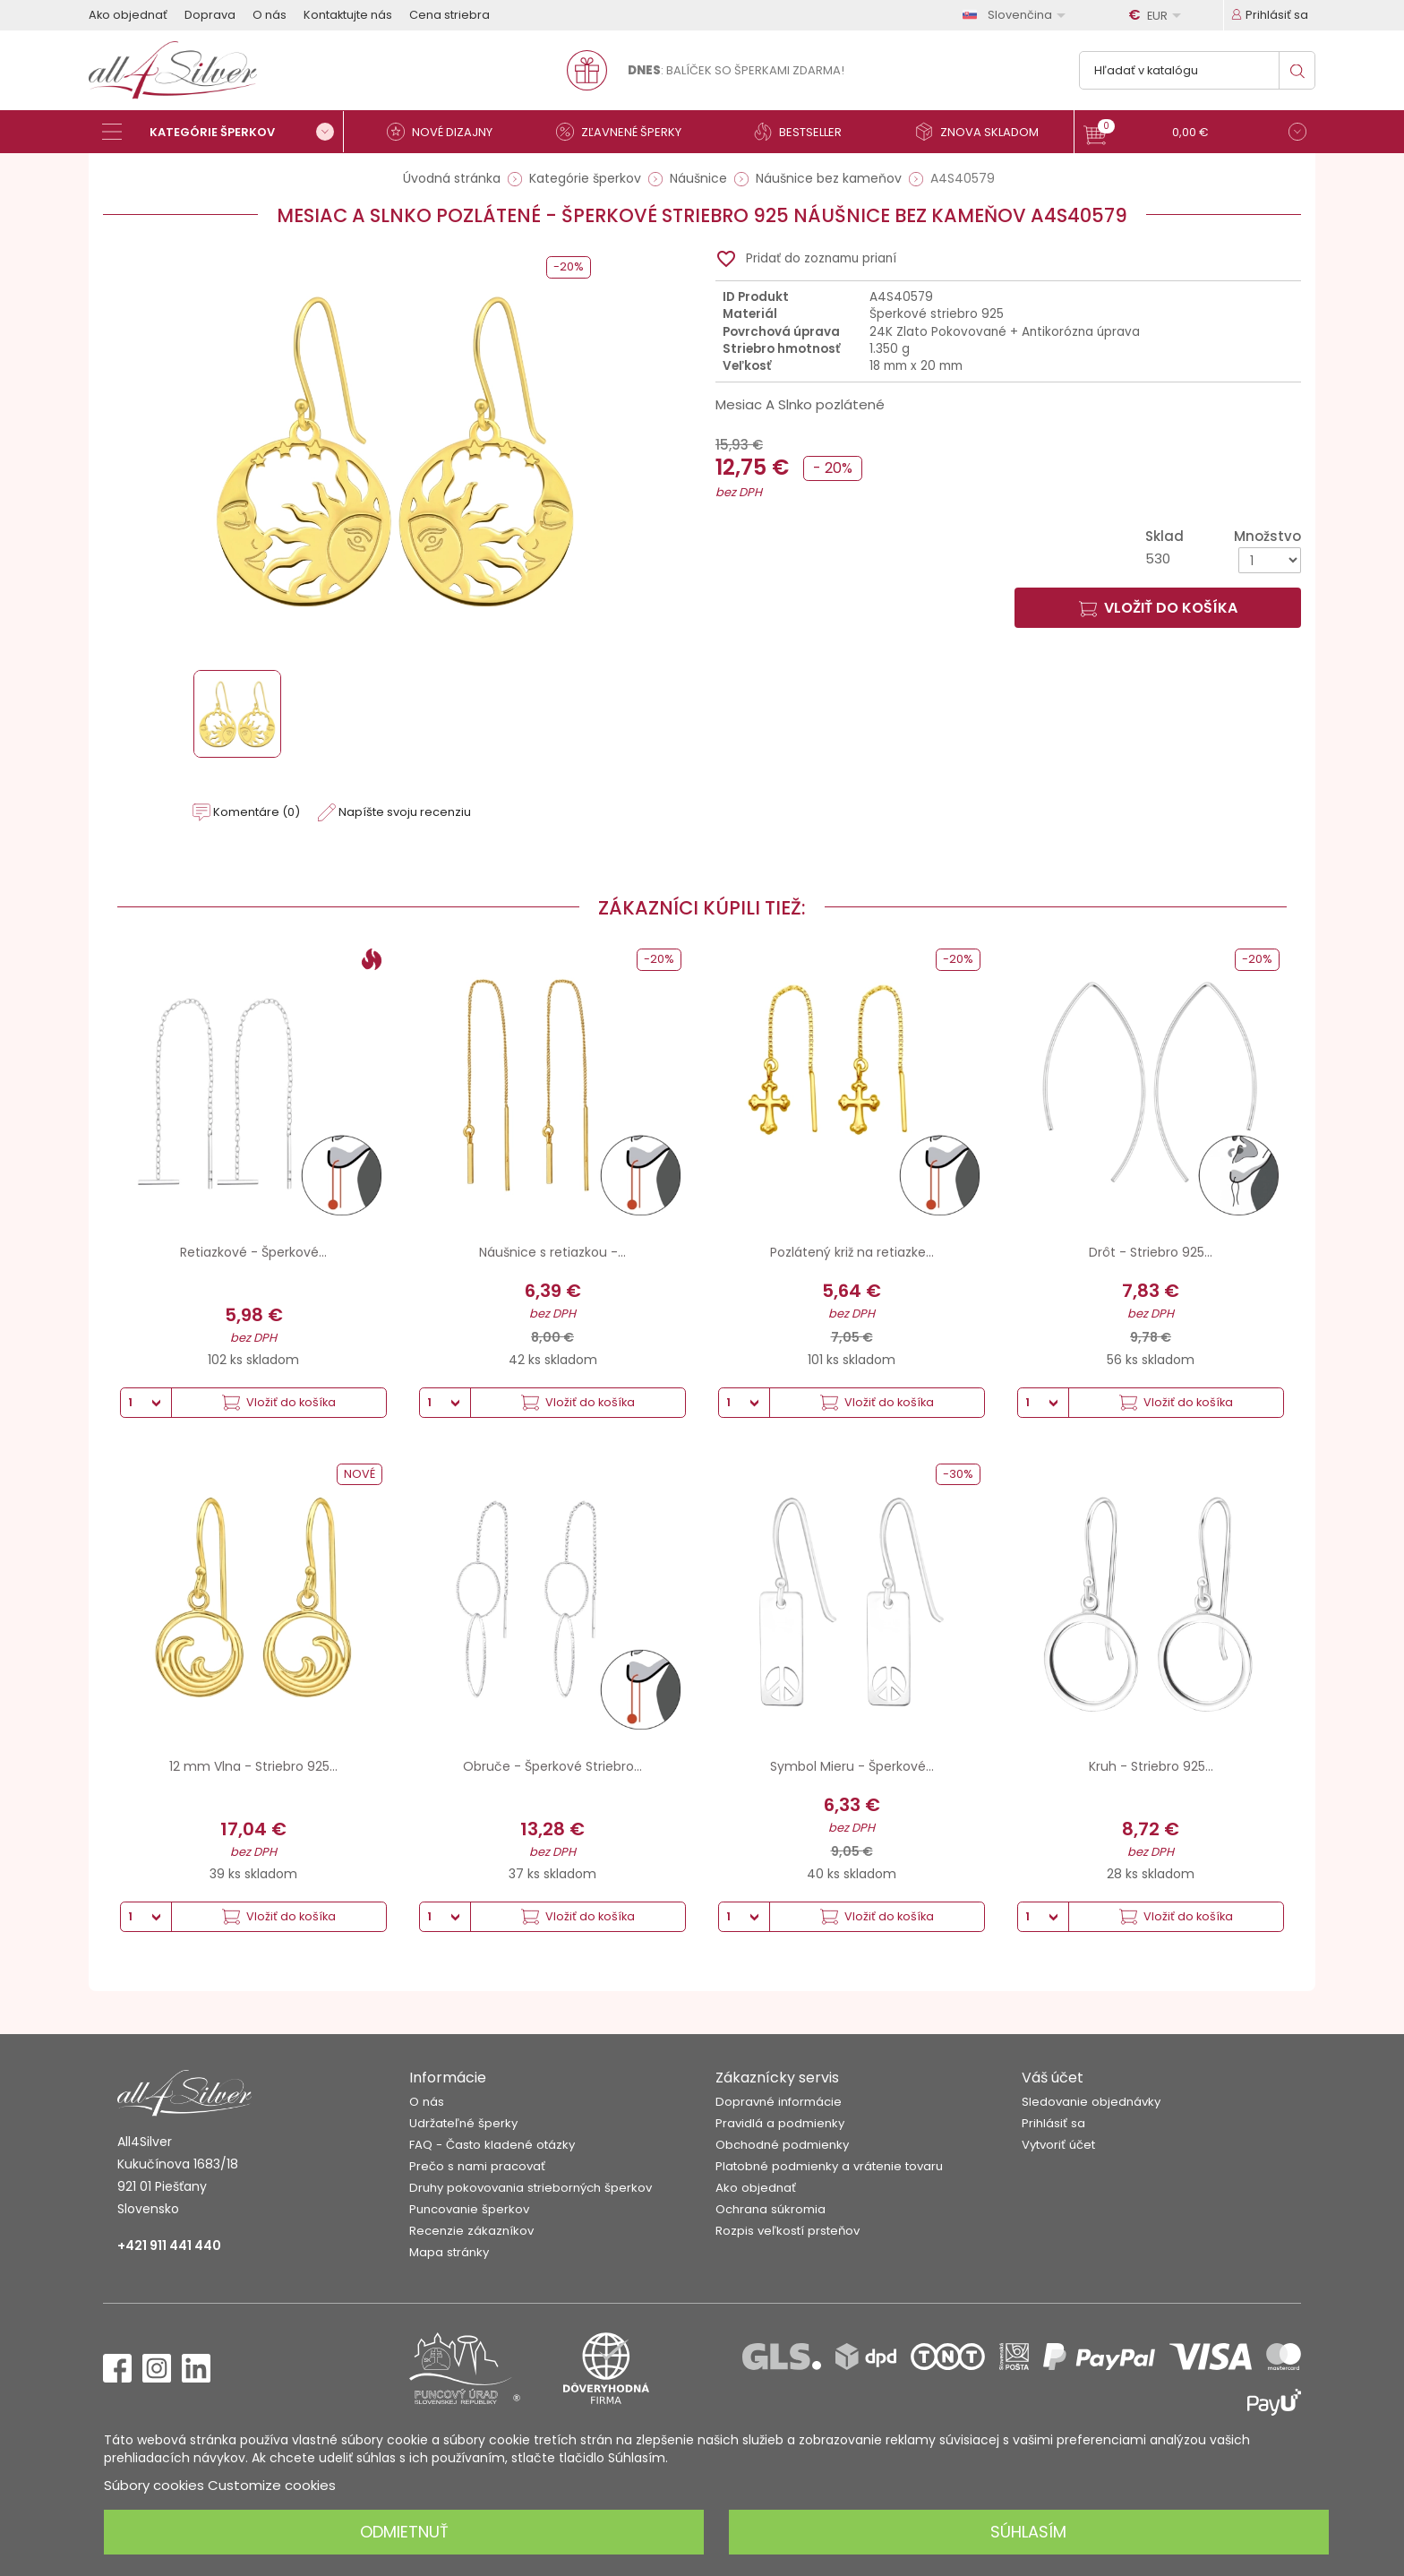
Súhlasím (1028, 2531)
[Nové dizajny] (446, 131)
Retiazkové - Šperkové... (253, 1252)
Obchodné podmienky (782, 2144)
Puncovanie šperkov (469, 2209)
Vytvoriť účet (1058, 2144)
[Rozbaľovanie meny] (1157, 15)
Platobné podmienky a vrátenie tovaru (829, 2166)
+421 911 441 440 (169, 2245)
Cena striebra (449, 14)
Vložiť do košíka (1158, 607)
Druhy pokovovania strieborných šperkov (530, 2187)
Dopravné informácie (778, 2101)
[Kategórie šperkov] (223, 131)
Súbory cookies (154, 2485)
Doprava (209, 14)
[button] (1194, 134)
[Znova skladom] (984, 131)
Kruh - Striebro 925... (1151, 1766)
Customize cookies (272, 2485)
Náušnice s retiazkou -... (552, 1252)
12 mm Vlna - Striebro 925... (253, 1766)
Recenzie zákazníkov (471, 2230)
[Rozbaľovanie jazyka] (1017, 15)
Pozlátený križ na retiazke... (852, 1252)
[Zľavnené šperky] (625, 131)
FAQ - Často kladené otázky (492, 2144)
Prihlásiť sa (1053, 2123)
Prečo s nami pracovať (477, 2166)
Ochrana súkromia (770, 2209)
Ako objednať (128, 14)
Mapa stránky (449, 2252)
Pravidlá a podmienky (779, 2123)
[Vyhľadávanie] (1197, 70)
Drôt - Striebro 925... (1150, 1252)
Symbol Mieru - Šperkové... (852, 1766)
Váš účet (1052, 2077)
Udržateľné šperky (463, 2123)
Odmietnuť (404, 2531)
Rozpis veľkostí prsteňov (787, 2230)
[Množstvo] (1269, 560)
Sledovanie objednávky (1091, 2101)
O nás (270, 14)
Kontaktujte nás (348, 14)
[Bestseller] (805, 131)
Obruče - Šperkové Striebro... (552, 1766)
